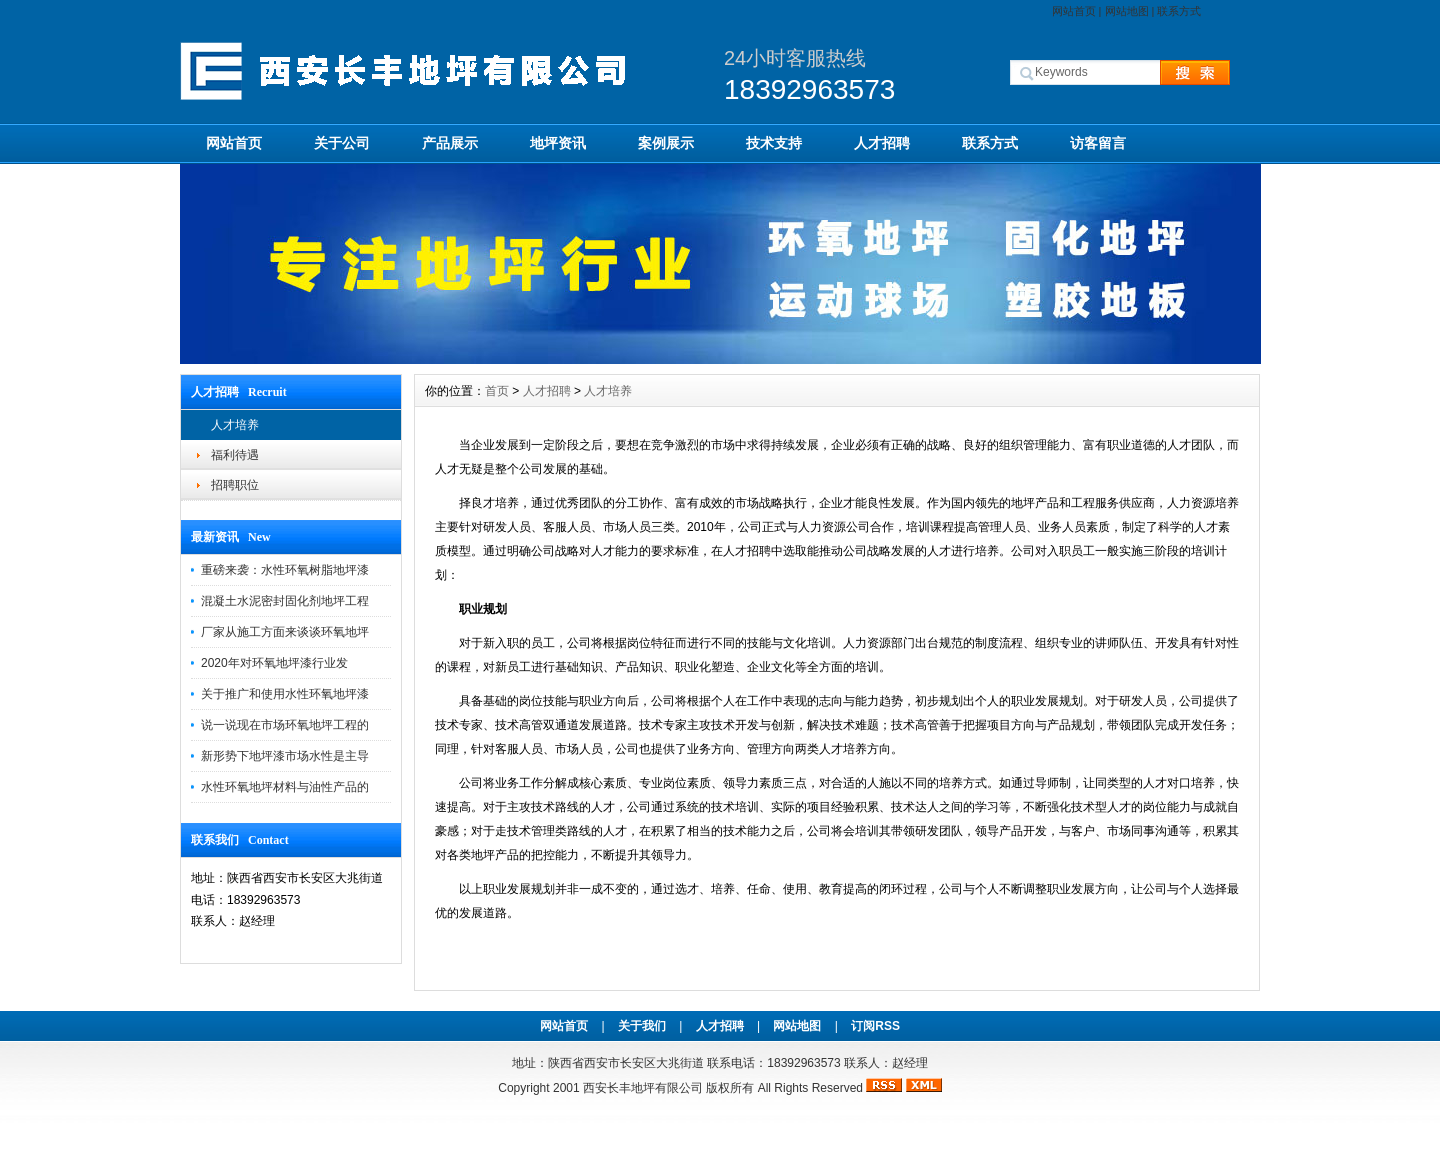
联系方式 (1179, 11)
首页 (497, 391)
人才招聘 (882, 143)
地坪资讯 (558, 143)
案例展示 (666, 143)
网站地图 (1127, 11)
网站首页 (1074, 11)
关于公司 (342, 143)
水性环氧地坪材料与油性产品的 (285, 787)
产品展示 (450, 143)
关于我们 (642, 1026)
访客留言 (1098, 143)
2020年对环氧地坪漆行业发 (274, 663)
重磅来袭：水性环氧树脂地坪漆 (285, 570)
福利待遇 (235, 455)
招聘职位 (235, 485)
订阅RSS (875, 1026)
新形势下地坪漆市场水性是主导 (285, 756)
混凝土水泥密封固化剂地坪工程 (285, 601)
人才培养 (235, 425)
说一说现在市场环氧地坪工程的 (285, 725)
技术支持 (774, 143)
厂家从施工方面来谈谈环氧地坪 (285, 632)
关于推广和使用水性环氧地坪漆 (285, 694)
